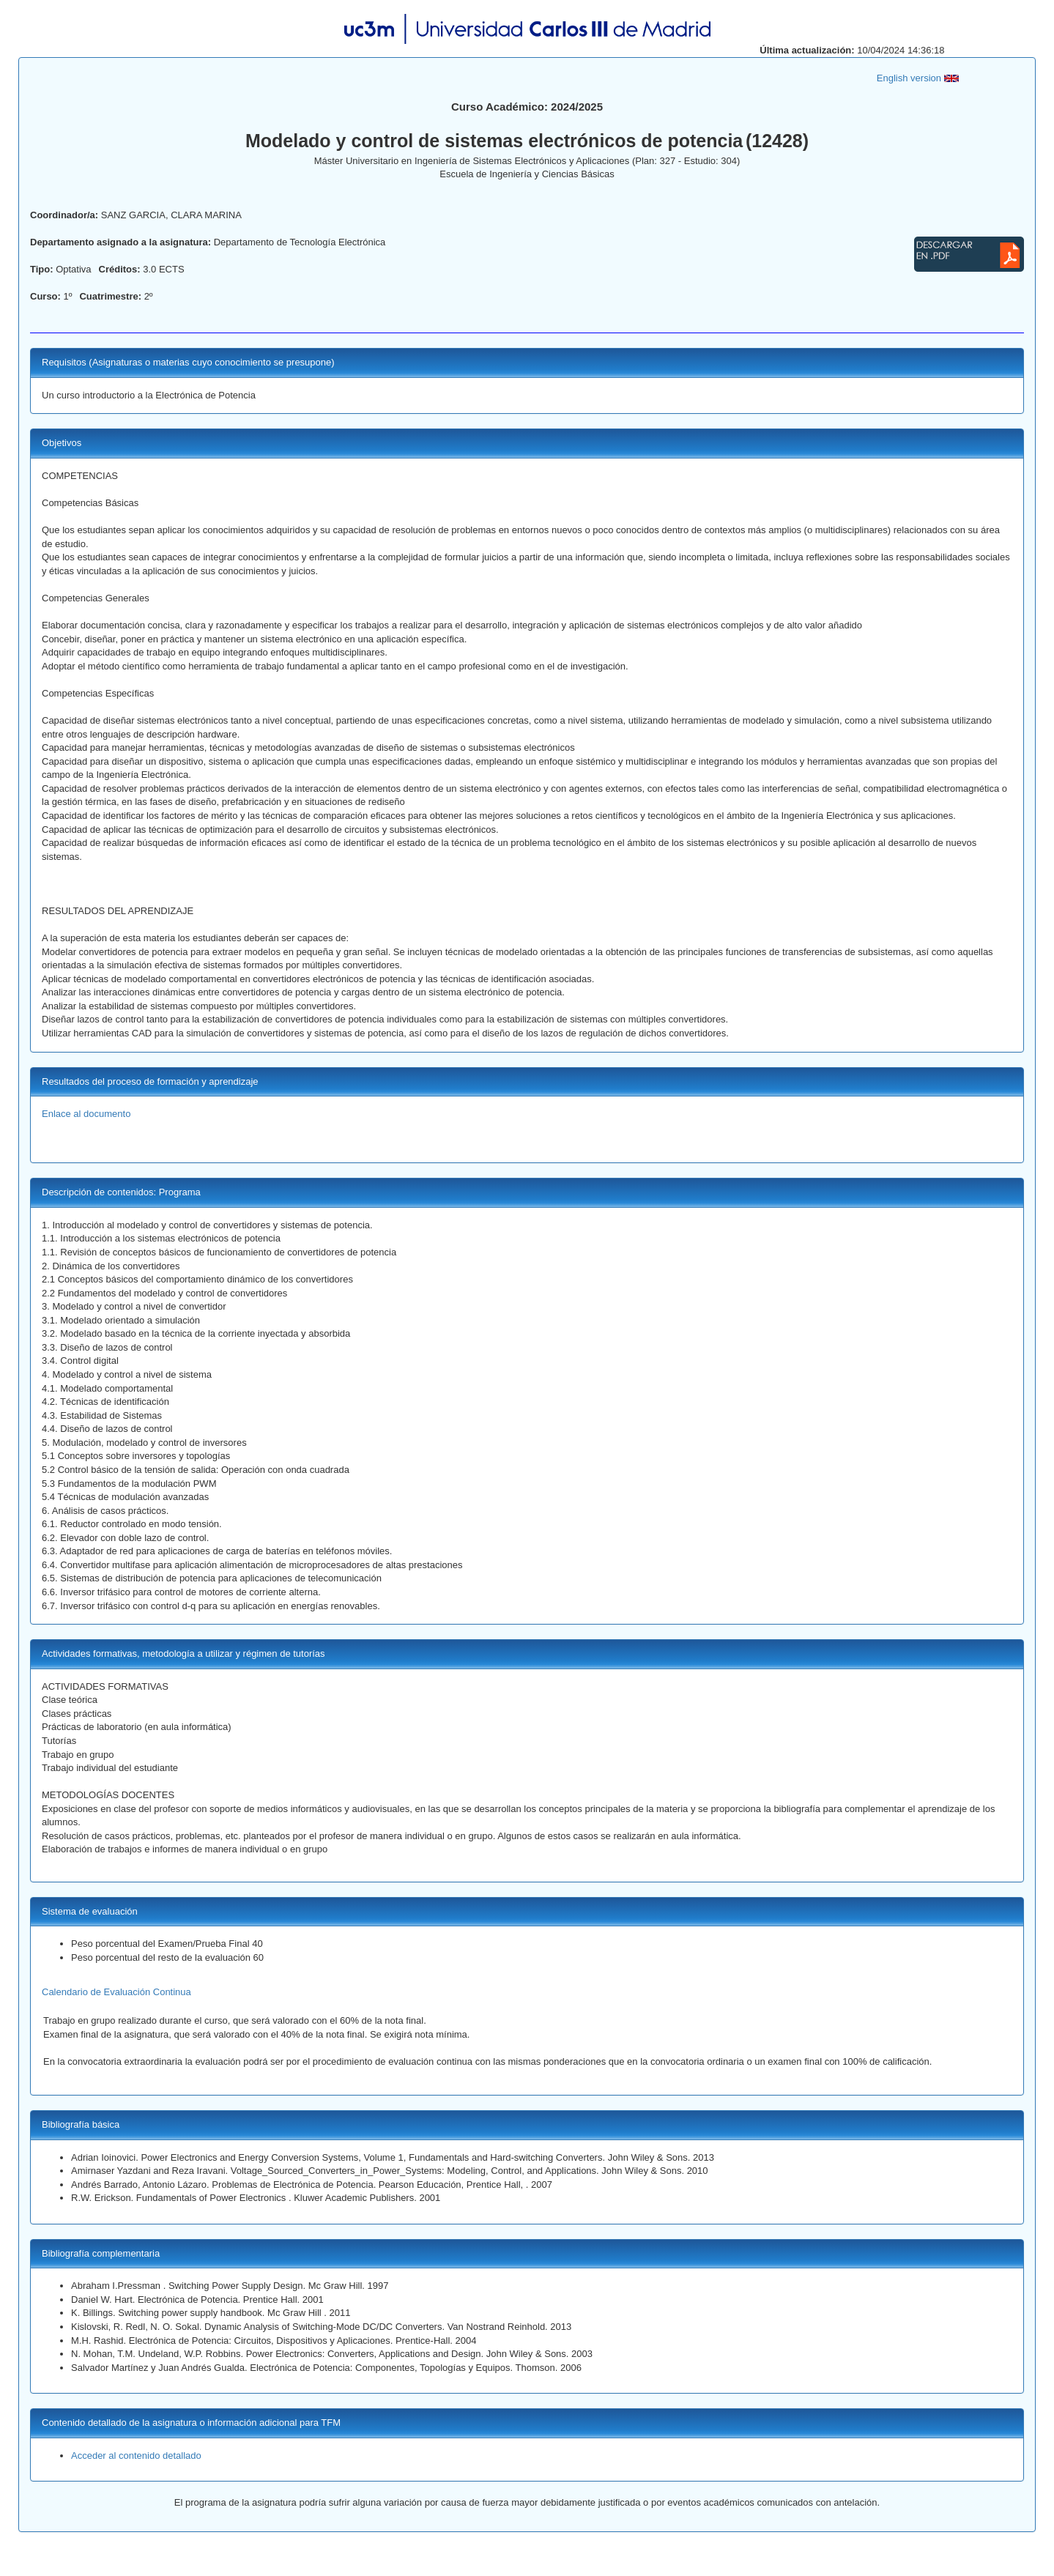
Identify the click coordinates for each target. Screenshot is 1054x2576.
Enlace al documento (86, 1113)
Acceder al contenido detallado (136, 2455)
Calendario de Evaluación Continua (116, 1991)
